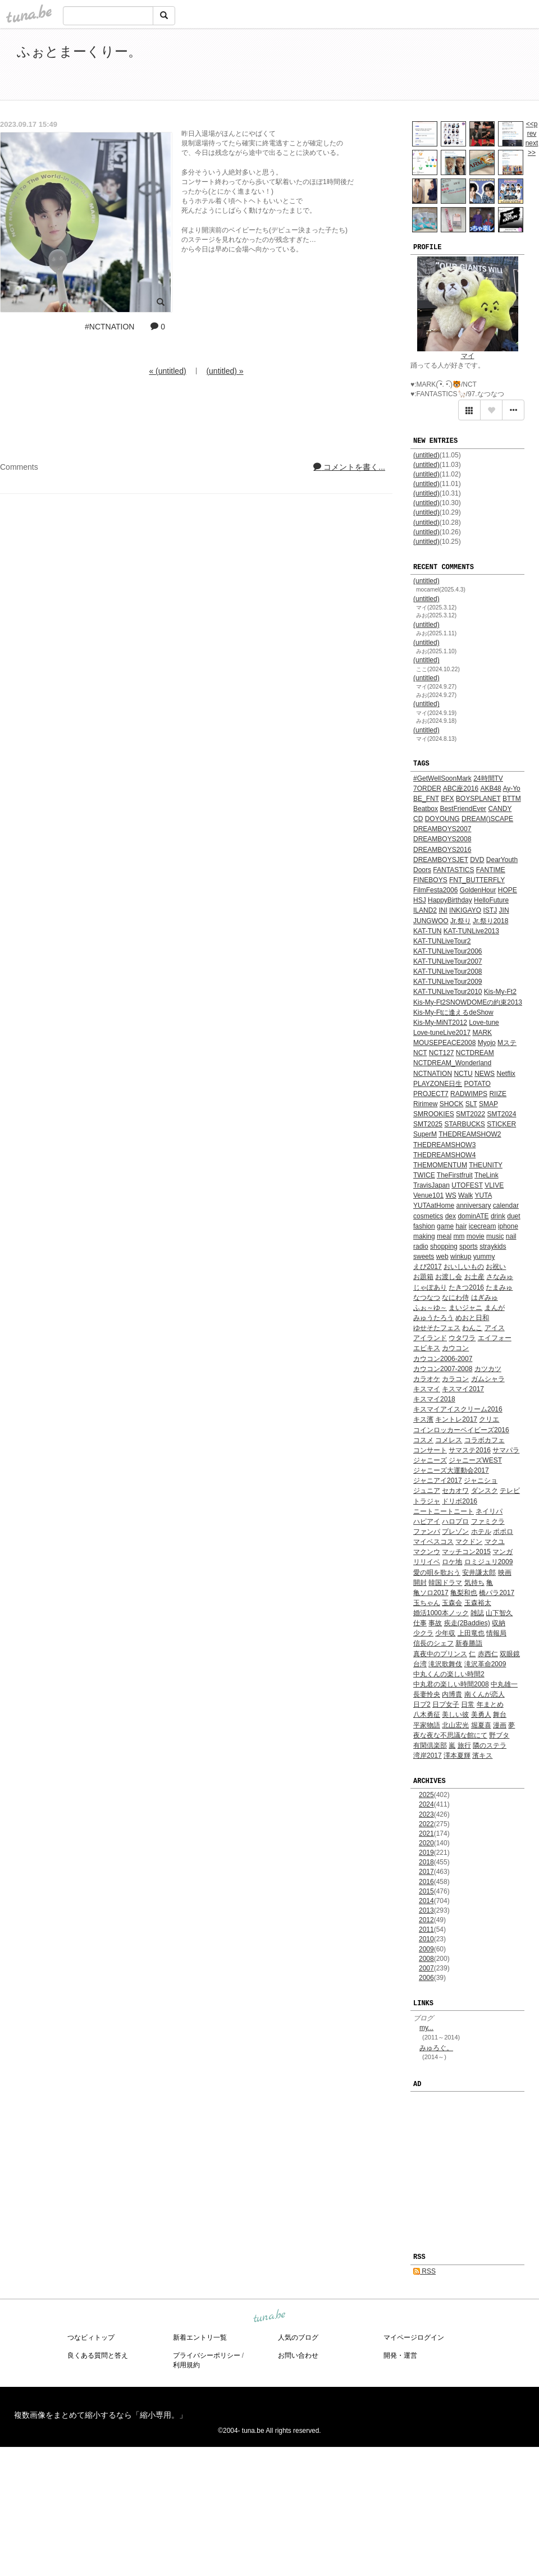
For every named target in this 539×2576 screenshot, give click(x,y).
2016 (426, 1882)
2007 (426, 1968)
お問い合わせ (298, 2355)
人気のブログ (298, 2337)
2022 (426, 1824)
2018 (426, 1862)
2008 (426, 1959)
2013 (426, 1910)
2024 (426, 1804)
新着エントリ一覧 (200, 2337)
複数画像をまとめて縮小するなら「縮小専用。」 (100, 2414)
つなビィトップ (91, 2337)
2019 (426, 1853)
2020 (426, 1843)
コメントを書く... (349, 466)
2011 (426, 1929)
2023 (426, 1814)
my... (426, 2028)
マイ (467, 356)
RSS (424, 2271)
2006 (426, 1978)
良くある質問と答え (97, 2355)
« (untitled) (167, 370)
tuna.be (269, 2316)
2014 (426, 1901)
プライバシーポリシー (206, 2355)
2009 (426, 1949)
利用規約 (186, 2365)
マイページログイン (413, 2337)
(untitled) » (224, 370)
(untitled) (426, 455)
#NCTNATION (109, 326)
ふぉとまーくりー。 (79, 51)
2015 (426, 1891)
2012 (426, 1920)
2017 (426, 1872)
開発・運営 (400, 2355)
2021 (426, 1833)
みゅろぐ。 (436, 2048)
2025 (426, 1795)
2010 (426, 1939)
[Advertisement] (393, 66)
